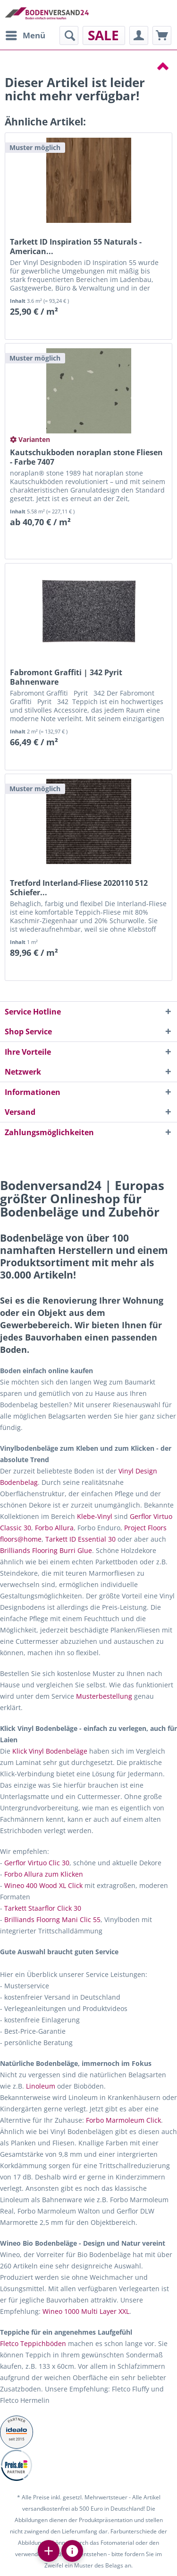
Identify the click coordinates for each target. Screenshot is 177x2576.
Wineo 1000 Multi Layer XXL (85, 2311)
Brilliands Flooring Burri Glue (46, 1550)
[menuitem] (25, 35)
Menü (25, 34)
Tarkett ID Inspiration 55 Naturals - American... (76, 246)
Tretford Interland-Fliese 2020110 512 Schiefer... (79, 887)
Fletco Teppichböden (33, 2343)
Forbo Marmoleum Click (123, 2120)
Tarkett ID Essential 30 (80, 1539)
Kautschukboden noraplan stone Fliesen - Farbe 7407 (86, 457)
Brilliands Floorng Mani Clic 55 (52, 1919)
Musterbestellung (104, 1696)
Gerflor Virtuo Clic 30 (36, 1862)
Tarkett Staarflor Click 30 (42, 1908)
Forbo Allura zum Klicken (43, 1874)
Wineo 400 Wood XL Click (43, 1885)
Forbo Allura (54, 1527)
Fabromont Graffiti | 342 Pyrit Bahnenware (66, 677)
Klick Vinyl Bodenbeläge (49, 1751)
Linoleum (40, 2086)
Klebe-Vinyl (94, 1516)
